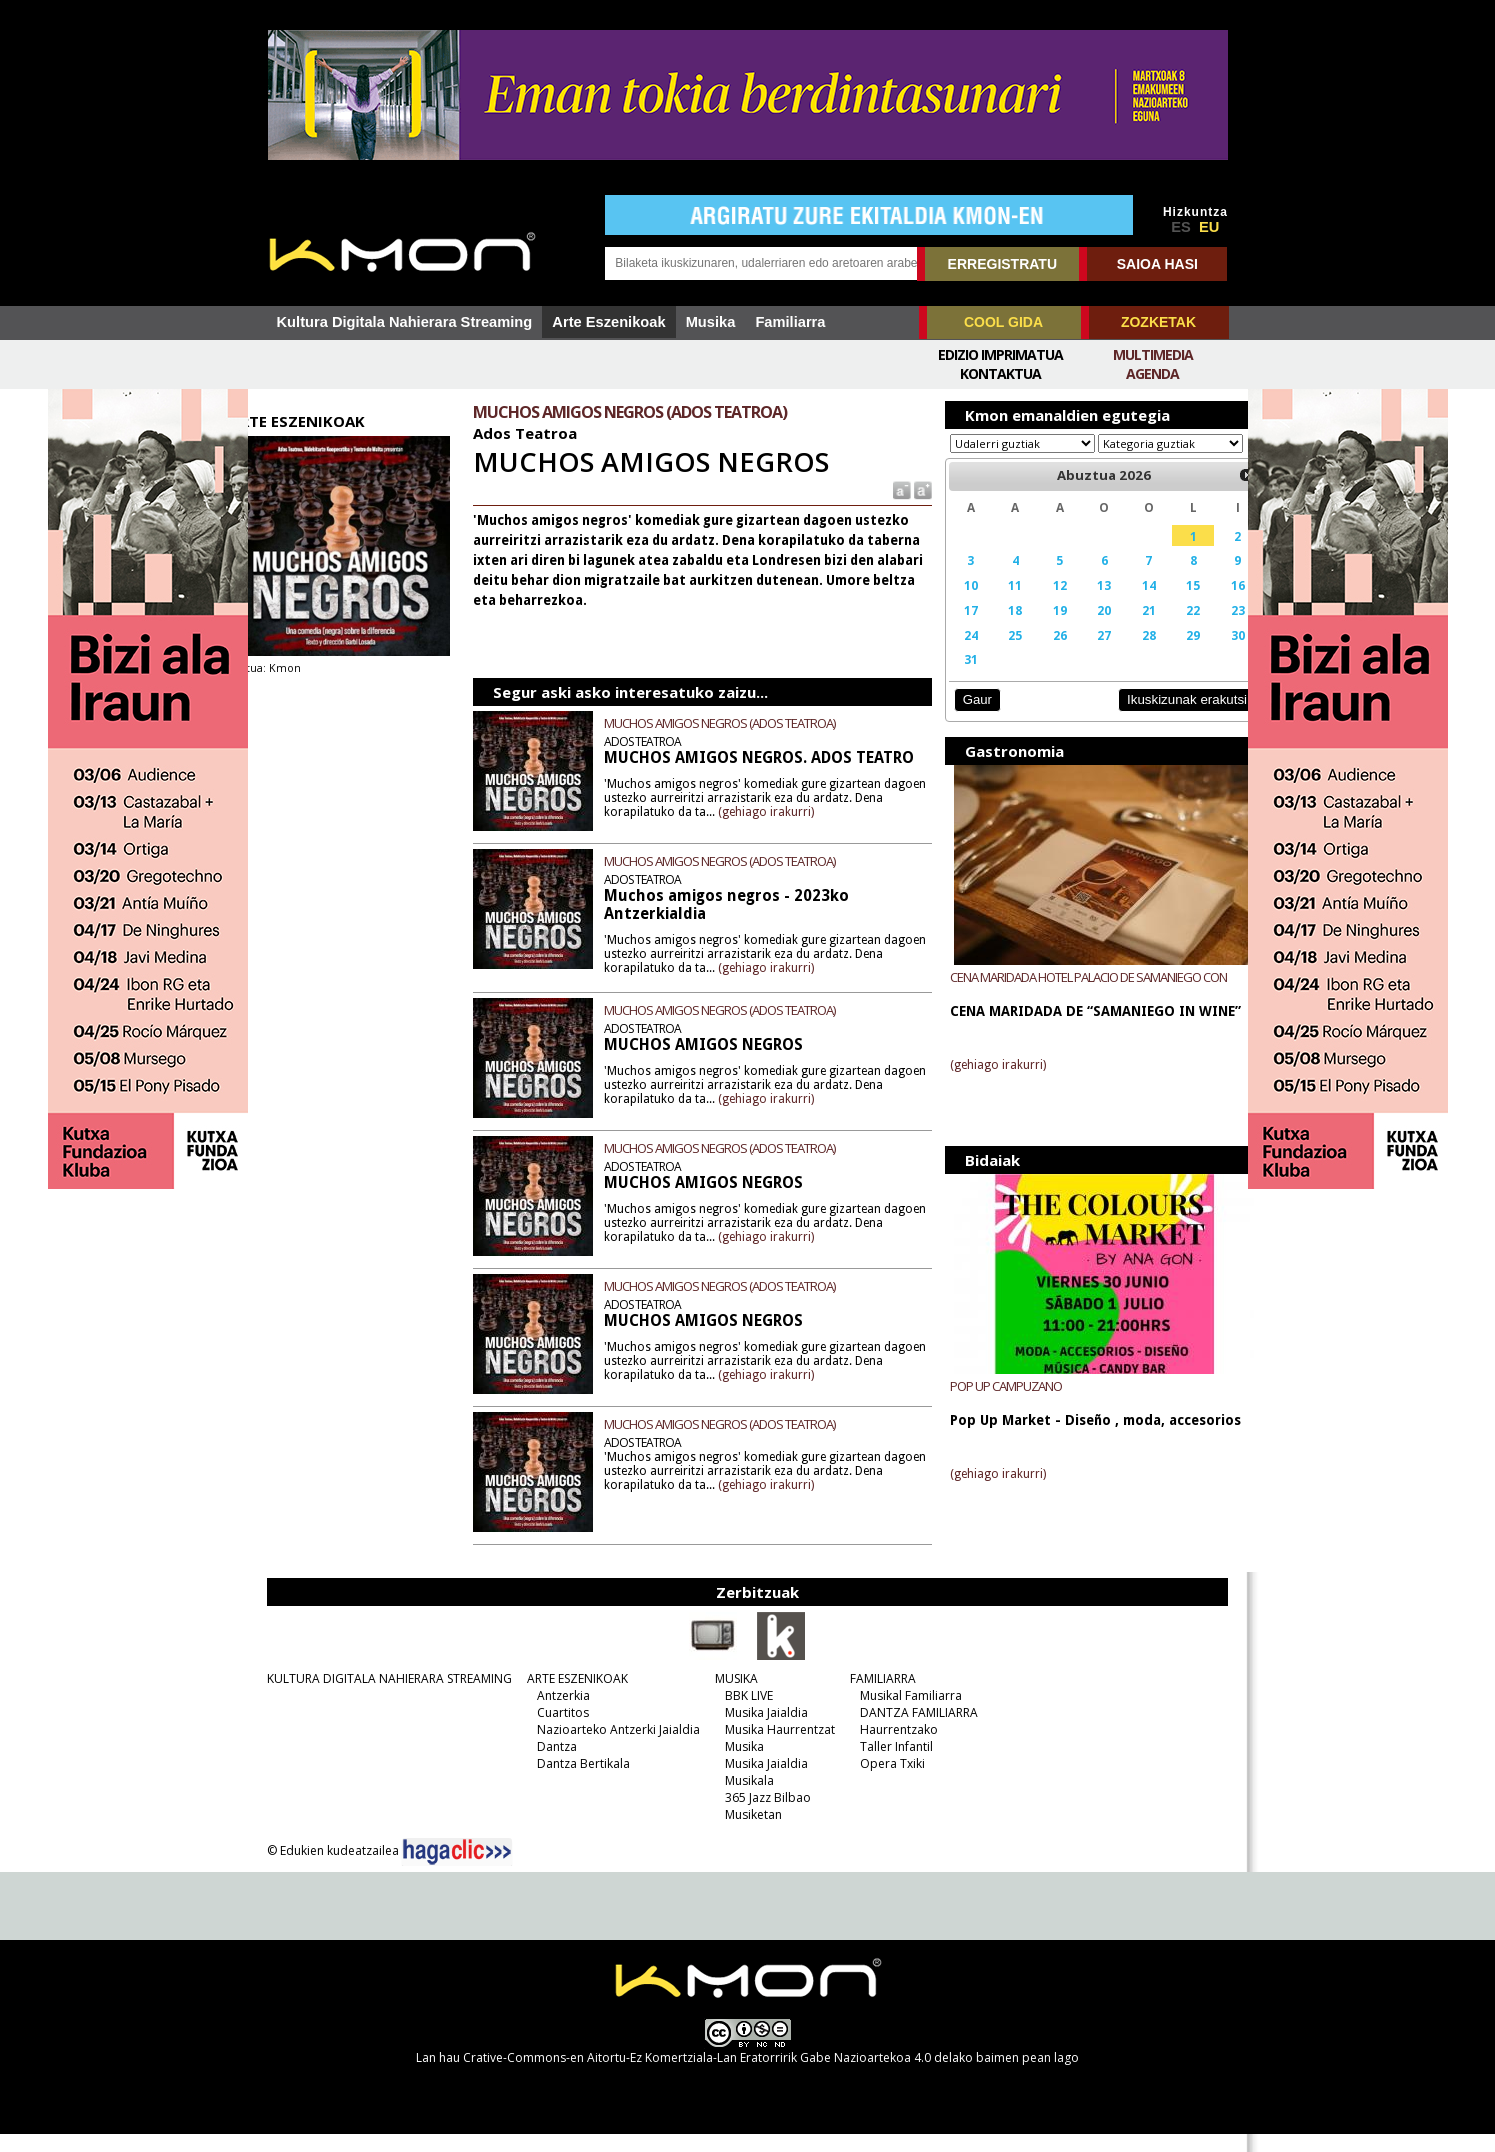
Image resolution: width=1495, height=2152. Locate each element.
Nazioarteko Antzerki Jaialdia (612, 1747)
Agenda (1152, 373)
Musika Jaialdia (760, 1730)
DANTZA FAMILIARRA (913, 1730)
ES (1181, 227)
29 (1167, 654)
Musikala (743, 1798)
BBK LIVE (743, 1713)
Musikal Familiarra (905, 1713)
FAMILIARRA (877, 1696)
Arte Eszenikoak (608, 322)
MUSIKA (730, 1696)
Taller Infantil (890, 1764)
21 (1125, 629)
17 (958, 629)
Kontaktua (1000, 373)
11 (999, 604)
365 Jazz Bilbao (762, 1815)
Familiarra (790, 322)
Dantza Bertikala (577, 1781)
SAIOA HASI (1157, 264)
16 (1208, 604)
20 (1083, 629)
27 (1083, 654)
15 (1167, 604)
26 (1041, 654)
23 (1208, 629)
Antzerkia (557, 1713)
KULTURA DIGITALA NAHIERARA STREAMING (383, 1696)
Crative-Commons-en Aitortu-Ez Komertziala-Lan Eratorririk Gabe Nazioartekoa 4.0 (697, 2075)
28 (1125, 654)
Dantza (551, 1764)
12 (1041, 604)
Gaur (965, 718)
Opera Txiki (886, 1781)
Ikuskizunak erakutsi (1156, 718)
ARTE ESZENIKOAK (571, 1696)
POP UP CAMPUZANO (994, 1404)
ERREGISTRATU (1002, 264)
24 (958, 654)
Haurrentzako (893, 1747)
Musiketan (747, 1832)
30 (1208, 654)
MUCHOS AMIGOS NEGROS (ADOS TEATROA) (736, 723)
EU (1209, 227)
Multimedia (1153, 354)
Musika (711, 322)
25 (999, 654)
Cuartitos (557, 1730)
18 (999, 629)
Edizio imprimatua (1000, 354)
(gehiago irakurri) (814, 830)
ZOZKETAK (1158, 322)
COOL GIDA (1003, 322)
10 (958, 604)
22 (1167, 629)
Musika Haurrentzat (774, 1747)
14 (1125, 604)
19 (1041, 629)
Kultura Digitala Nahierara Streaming (405, 322)
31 (958, 678)
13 (1083, 604)
